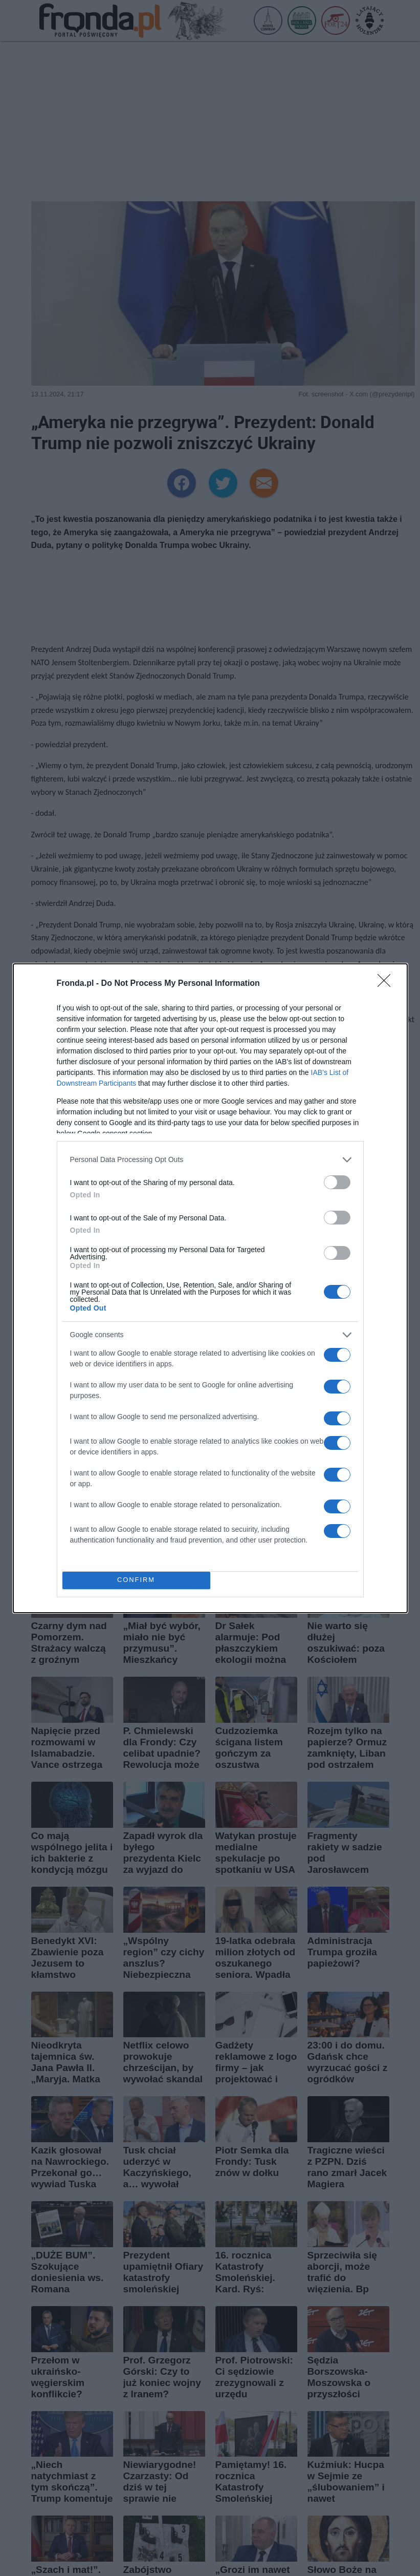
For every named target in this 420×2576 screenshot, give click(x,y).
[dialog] (210, 1288)
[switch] (337, 1182)
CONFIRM (136, 1580)
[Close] (387, 984)
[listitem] (210, 1159)
